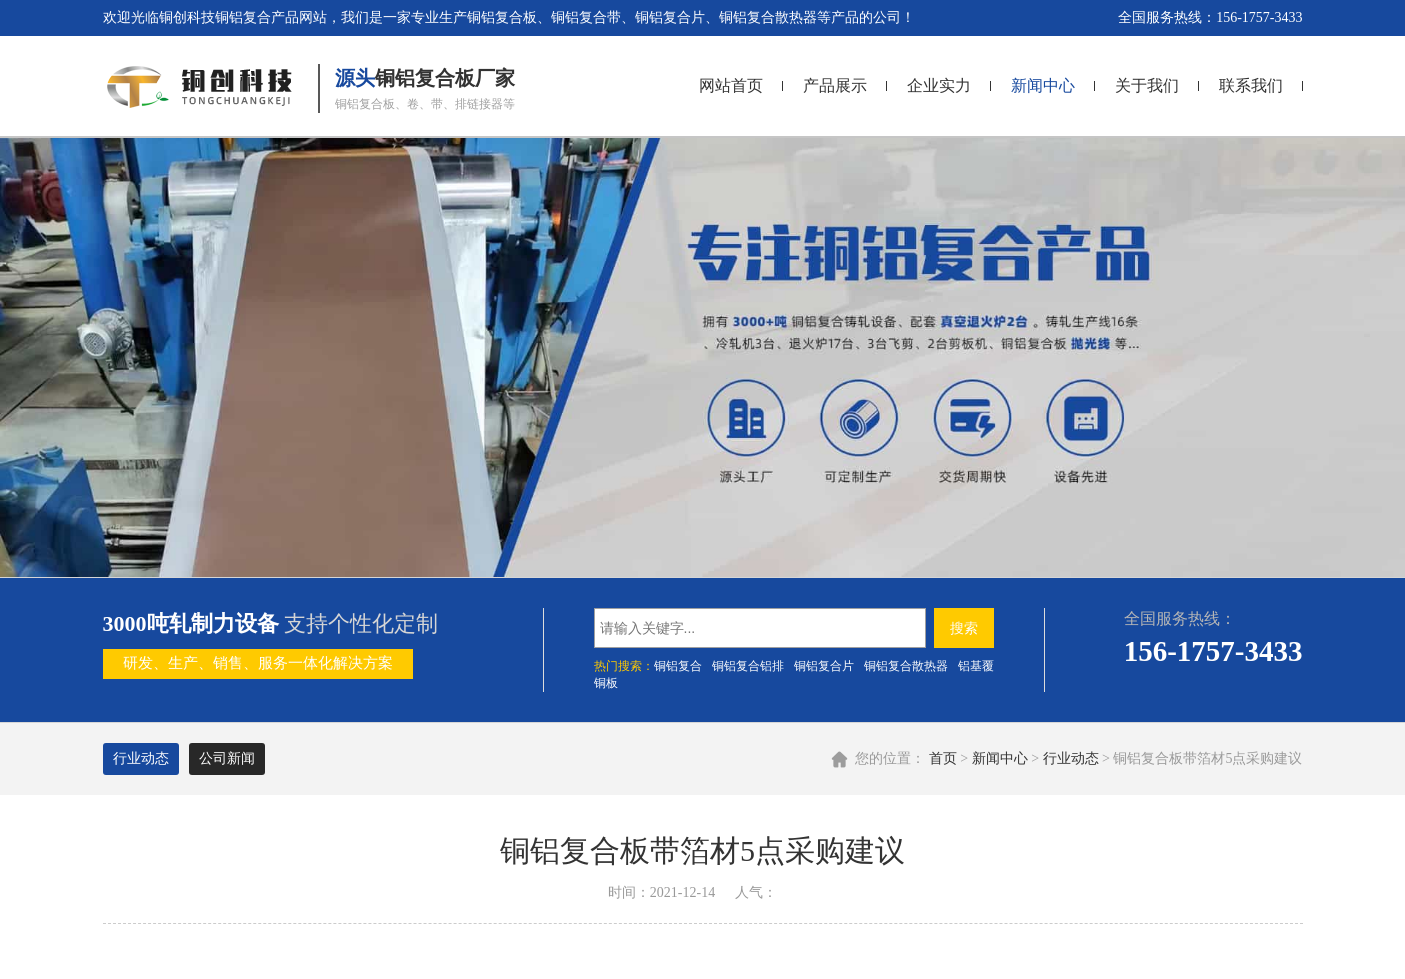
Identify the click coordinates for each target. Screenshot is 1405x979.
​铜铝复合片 (824, 666)
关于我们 (1147, 85)
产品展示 (835, 85)
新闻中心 (1043, 85)
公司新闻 (227, 758)
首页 (943, 758)
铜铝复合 (678, 666)
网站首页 (731, 85)
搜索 (964, 628)
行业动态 (1071, 758)
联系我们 (1251, 85)
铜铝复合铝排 (748, 666)
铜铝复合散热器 (906, 666)
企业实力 (939, 85)
